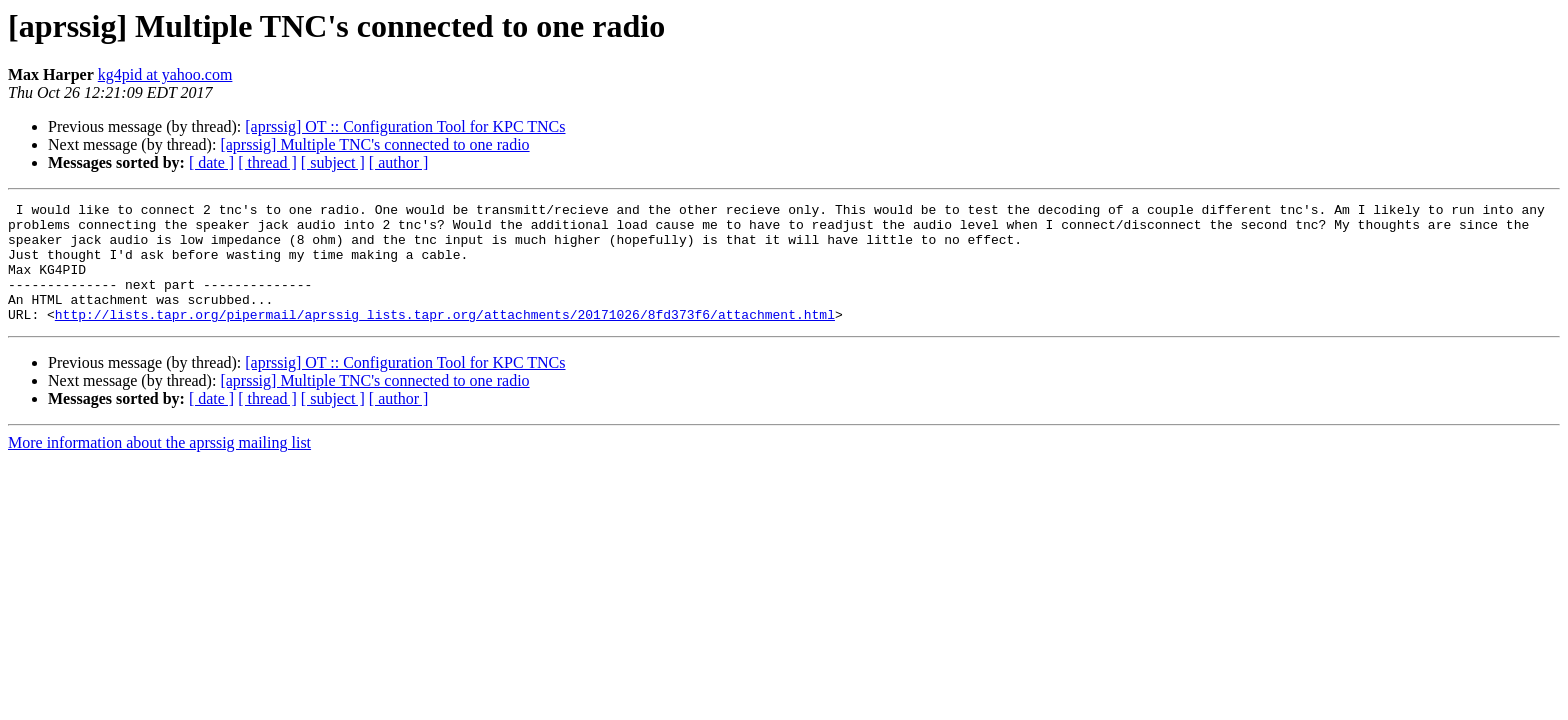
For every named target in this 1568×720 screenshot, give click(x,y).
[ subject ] (333, 162)
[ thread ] (267, 162)
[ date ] (211, 162)
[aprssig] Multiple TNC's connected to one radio (374, 144)
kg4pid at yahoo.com (165, 74)
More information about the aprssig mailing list (159, 466)
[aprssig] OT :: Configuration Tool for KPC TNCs (405, 126)
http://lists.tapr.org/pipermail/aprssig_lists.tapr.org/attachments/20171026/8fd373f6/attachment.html (445, 338)
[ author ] (399, 162)
